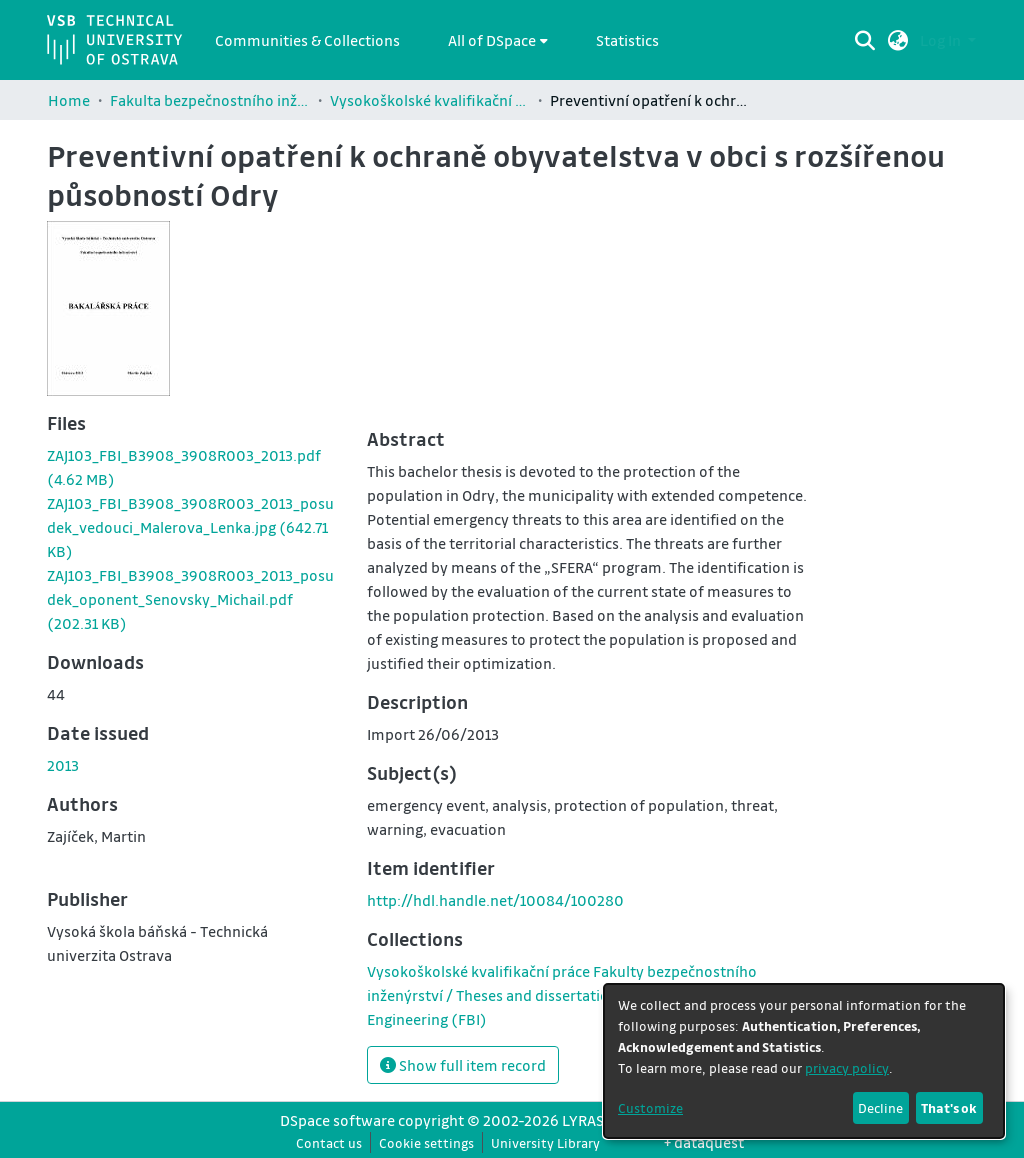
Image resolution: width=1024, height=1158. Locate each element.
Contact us (329, 1142)
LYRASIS (589, 1120)
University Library (545, 1142)
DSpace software (337, 1120)
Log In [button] (942, 40)
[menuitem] (498, 40)
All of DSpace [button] (492, 40)
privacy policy (847, 1067)
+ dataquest (704, 1142)
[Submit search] (865, 40)
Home (69, 100)
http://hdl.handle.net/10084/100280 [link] (495, 900)
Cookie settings (426, 1142)
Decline (880, 1107)
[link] (190, 527)
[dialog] (804, 1061)
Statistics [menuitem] (627, 40)
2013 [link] (63, 765)
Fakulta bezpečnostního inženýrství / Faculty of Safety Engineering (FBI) (210, 100)
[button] (898, 40)
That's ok (949, 1107)
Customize (650, 1107)
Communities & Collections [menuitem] (307, 40)
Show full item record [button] (463, 1065)
